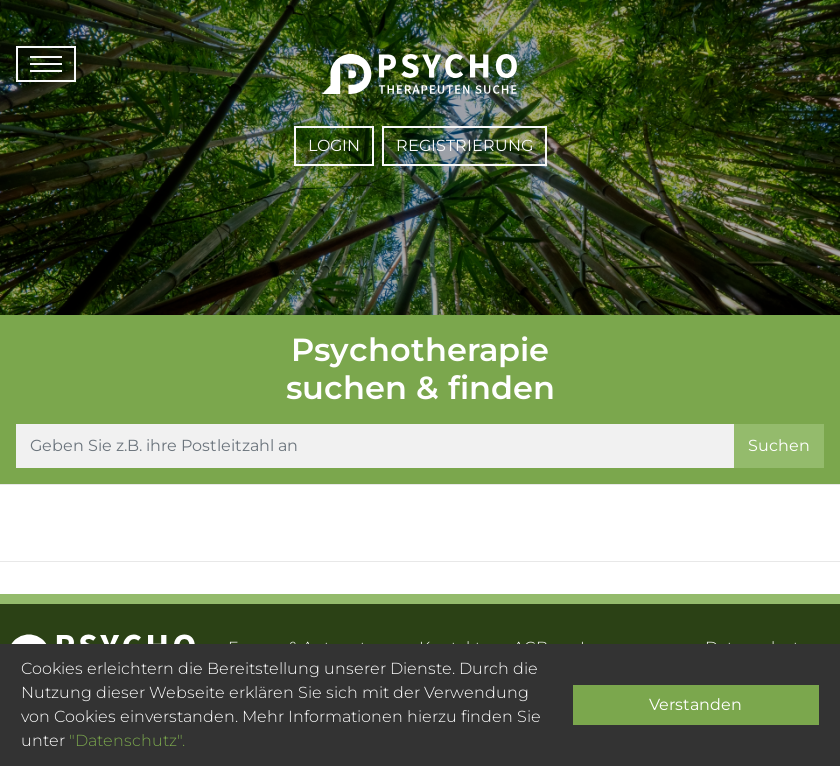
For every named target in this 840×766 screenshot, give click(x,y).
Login (334, 145)
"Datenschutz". (127, 740)
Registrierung (464, 145)
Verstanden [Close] (695, 704)
